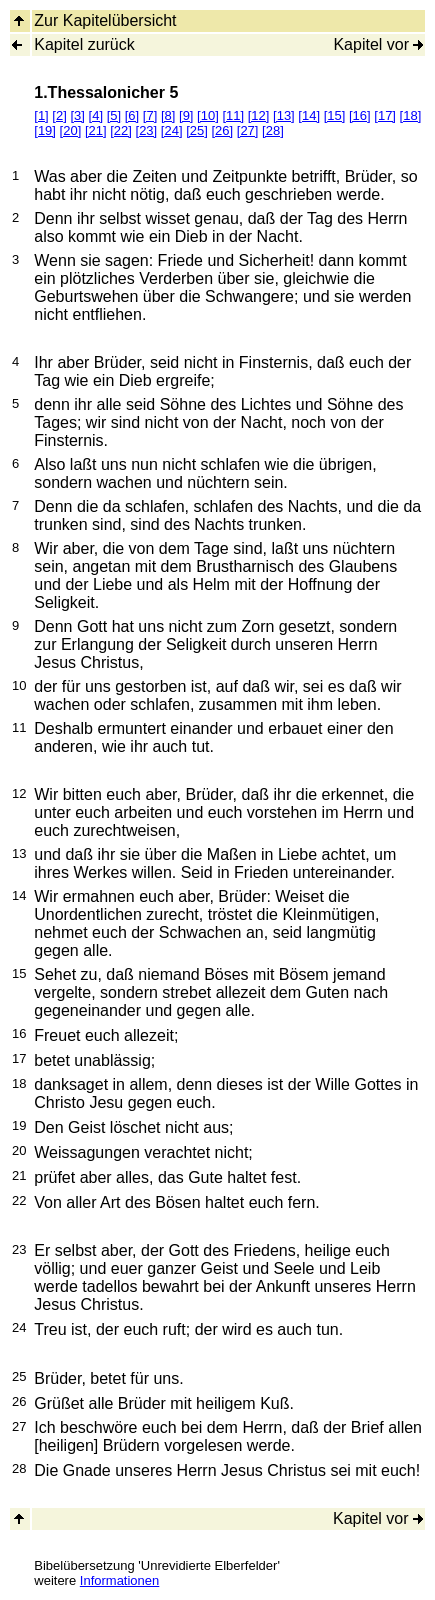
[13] (284, 115)
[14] (309, 115)
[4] (96, 115)
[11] (233, 115)
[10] (208, 115)
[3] (77, 115)
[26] (222, 130)
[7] (150, 115)
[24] (172, 130)
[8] (168, 115)
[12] (259, 115)
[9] (186, 115)
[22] (121, 130)
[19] (45, 130)
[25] (197, 130)
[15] (335, 115)
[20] (71, 130)
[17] (385, 115)
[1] (41, 115)
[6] (132, 115)
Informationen (120, 1580)
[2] (59, 115)
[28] (273, 130)
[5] (114, 115)
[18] (411, 115)
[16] (360, 115)
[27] (248, 130)
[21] (96, 130)
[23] (147, 130)
